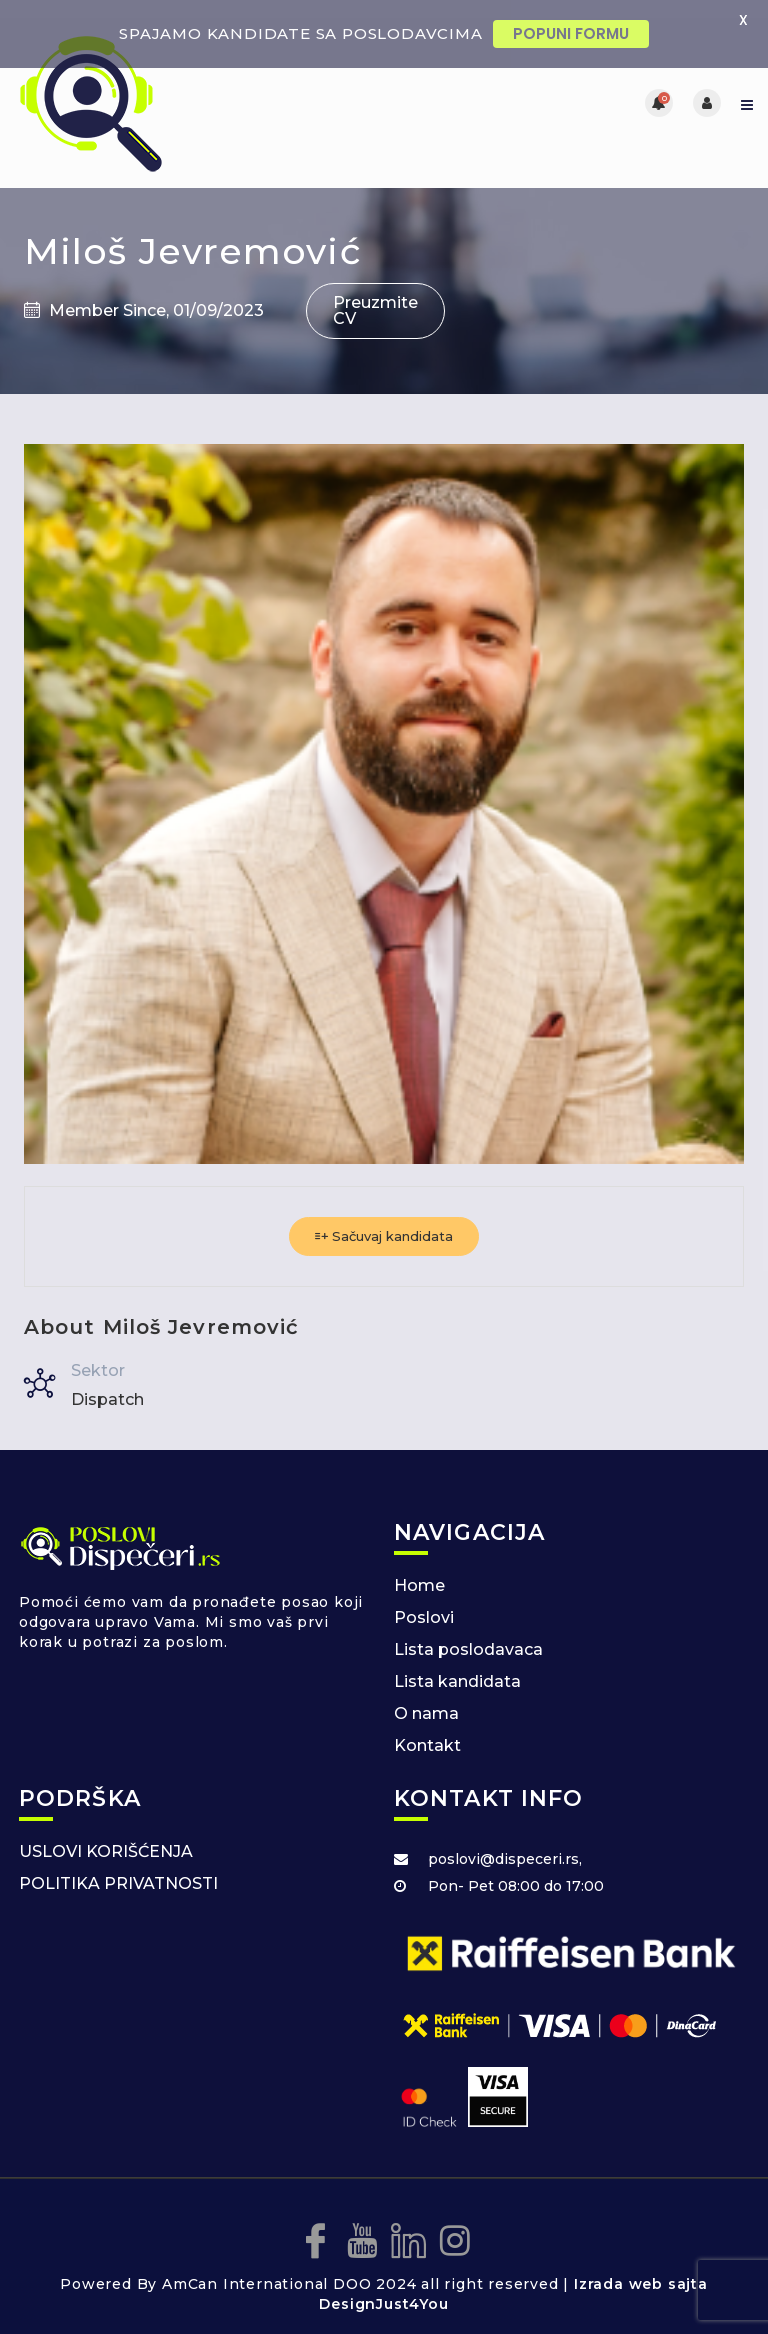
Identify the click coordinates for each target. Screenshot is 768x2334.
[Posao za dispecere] (199, 86)
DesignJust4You (383, 2288)
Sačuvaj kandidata (384, 1219)
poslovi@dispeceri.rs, (505, 1842)
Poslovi (424, 1600)
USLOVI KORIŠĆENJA (106, 1834)
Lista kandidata (457, 1664)
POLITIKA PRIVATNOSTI (118, 1866)
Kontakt (427, 1728)
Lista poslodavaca (468, 1632)
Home (419, 1568)
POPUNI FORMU (571, 33)
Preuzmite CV (375, 293)
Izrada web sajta (641, 2268)
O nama (426, 1696)
